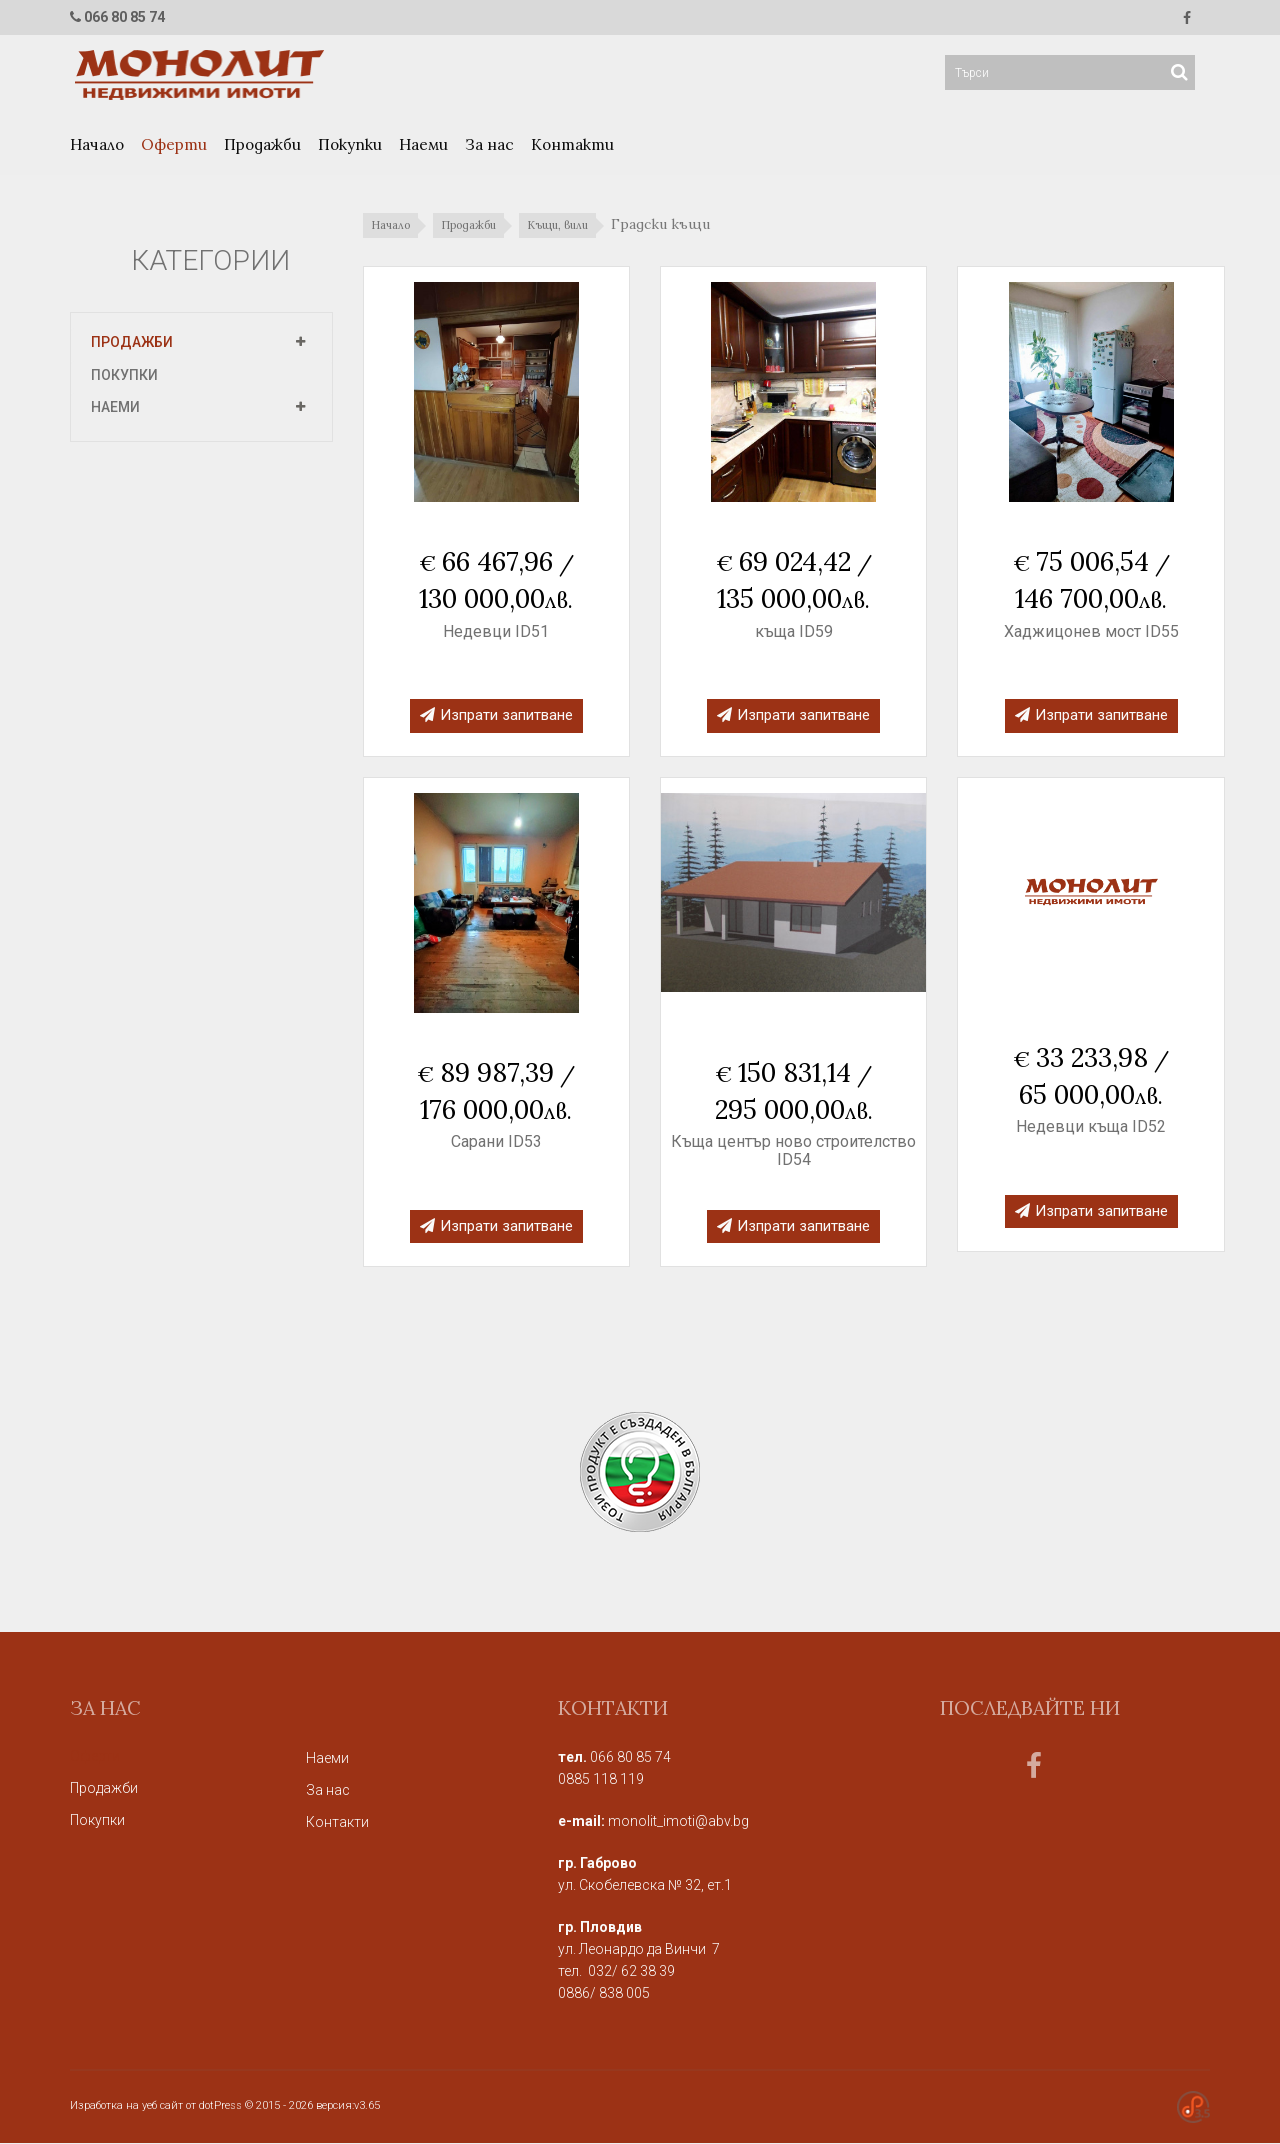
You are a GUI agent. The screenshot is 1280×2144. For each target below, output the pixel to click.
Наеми (423, 145)
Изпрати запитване (496, 716)
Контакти (572, 145)
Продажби (262, 145)
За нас (489, 145)
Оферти (174, 145)
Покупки (350, 145)
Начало (97, 145)
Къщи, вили (581, 226)
